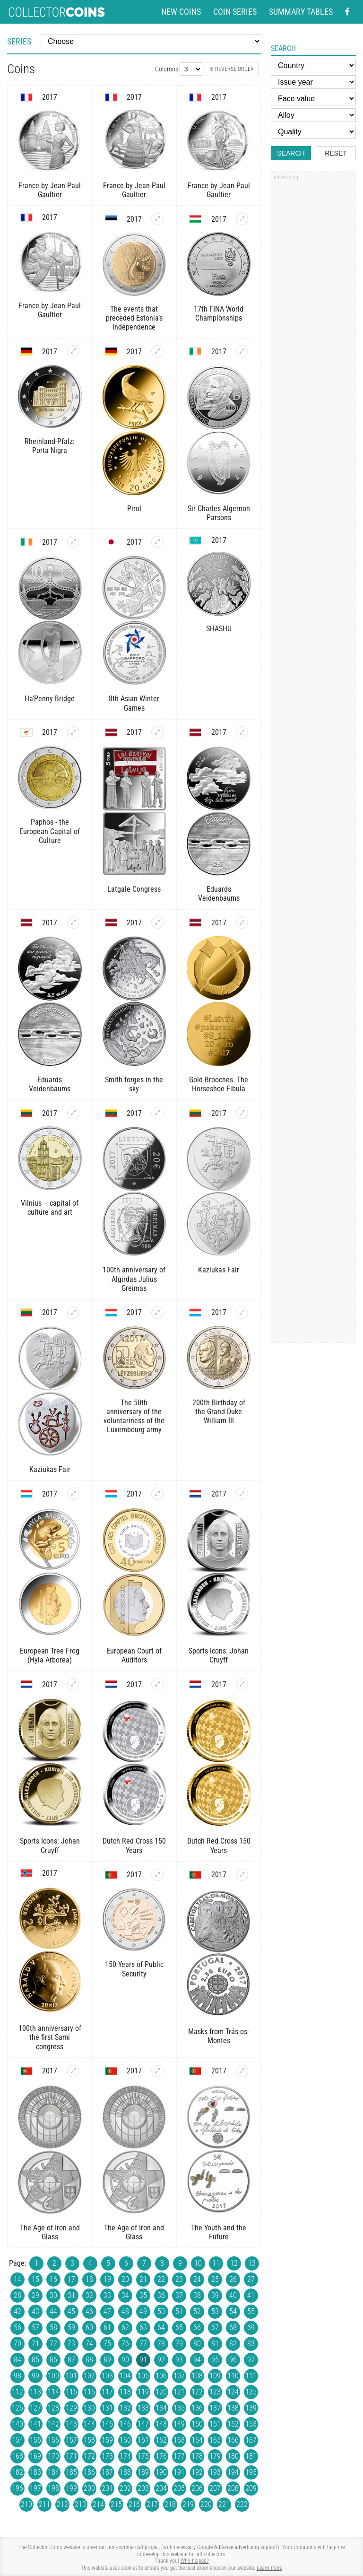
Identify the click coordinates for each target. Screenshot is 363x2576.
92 (161, 2359)
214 (98, 2504)
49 (143, 2311)
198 (53, 2488)
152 (233, 2423)
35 (143, 2295)
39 (215, 2295)
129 (71, 2407)
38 (197, 2295)
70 (17, 2343)
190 (161, 2472)
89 (107, 2359)
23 (179, 2279)
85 (35, 2359)
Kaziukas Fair (218, 1269)
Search (290, 153)
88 (89, 2359)
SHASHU (219, 628)
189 (143, 2472)
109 (215, 2375)
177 (179, 2456)
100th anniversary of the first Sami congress (49, 2037)
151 (215, 2423)
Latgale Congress (134, 889)
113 (35, 2391)
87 (71, 2359)
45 (71, 2311)
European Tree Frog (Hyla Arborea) (49, 1655)
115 (71, 2391)
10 (198, 2263)
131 (107, 2407)
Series (19, 41)
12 (234, 2263)
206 (197, 2488)
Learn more (269, 2568)
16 (53, 2279)
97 (251, 2359)
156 (53, 2440)
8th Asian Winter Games (134, 703)
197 (35, 2488)
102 (89, 2375)
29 (35, 2295)
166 (233, 2440)
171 (71, 2456)
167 (251, 2440)
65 (179, 2327)
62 (125, 2327)
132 (125, 2407)
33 (107, 2295)
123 (215, 2391)
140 (17, 2423)
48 (125, 2311)
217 (152, 2504)
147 (143, 2423)
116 (89, 2391)
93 (179, 2359)
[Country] (313, 65)
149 (179, 2423)
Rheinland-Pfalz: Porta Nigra (50, 446)
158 (89, 2440)
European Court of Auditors (134, 1655)
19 (107, 2279)
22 (161, 2279)
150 (197, 2423)
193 (215, 2472)
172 (89, 2456)
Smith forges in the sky (134, 1084)
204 (161, 2488)
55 (251, 2311)
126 (17, 2407)
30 (53, 2295)
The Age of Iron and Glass (50, 2232)
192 (197, 2472)
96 (233, 2359)
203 (143, 2488)
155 (35, 2440)
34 (125, 2295)
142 (53, 2423)
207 (215, 2488)
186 (89, 2472)
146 (125, 2423)
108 (197, 2375)
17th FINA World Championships (218, 313)
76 (125, 2343)
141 (35, 2423)
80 (197, 2343)
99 (35, 2375)
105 (143, 2375)
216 (134, 2504)
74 (89, 2343)
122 (197, 2391)
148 (161, 2423)
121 (179, 2391)
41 (251, 2295)
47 (107, 2311)
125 (251, 2391)
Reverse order (232, 69)
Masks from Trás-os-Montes (218, 2036)
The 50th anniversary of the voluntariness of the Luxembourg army (134, 1416)
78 (161, 2343)
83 (251, 2343)
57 (35, 2327)
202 (125, 2488)
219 (188, 2504)
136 (197, 2407)
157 (71, 2440)
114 (53, 2391)
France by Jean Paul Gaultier (49, 190)
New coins (181, 12)
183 (35, 2472)
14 (17, 2279)
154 (17, 2440)
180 (233, 2456)
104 (125, 2375)
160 (125, 2440)
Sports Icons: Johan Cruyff (219, 1655)
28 (17, 2295)
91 (143, 2359)
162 (161, 2440)
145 (107, 2423)
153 (251, 2423)
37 (179, 2295)
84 (17, 2359)
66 (197, 2327)
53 (215, 2311)
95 (215, 2359)
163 (179, 2440)
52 (197, 2311)
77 (143, 2343)
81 (215, 2343)
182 (17, 2472)
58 (53, 2327)
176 (161, 2456)
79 (179, 2343)
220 (206, 2504)
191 (179, 2472)
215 (116, 2504)
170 (53, 2456)
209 (251, 2488)
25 (215, 2279)
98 (17, 2375)
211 (44, 2504)
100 (53, 2375)
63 (143, 2327)
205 (179, 2488)
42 (17, 2311)
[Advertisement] (313, 328)
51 (179, 2311)
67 (215, 2327)
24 (197, 2279)
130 (89, 2407)
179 (215, 2456)
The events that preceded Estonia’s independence (134, 318)
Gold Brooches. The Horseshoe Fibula (218, 1084)
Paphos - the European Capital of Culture (49, 831)
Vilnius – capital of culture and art (49, 1208)
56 (17, 2327)
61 (107, 2327)
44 (53, 2311)
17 (71, 2279)
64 (161, 2327)
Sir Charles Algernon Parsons (219, 513)
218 (170, 2504)
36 (161, 2295)
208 (233, 2488)
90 (125, 2359)
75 (107, 2343)
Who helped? (195, 2561)
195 (251, 2472)
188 (125, 2472)
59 (71, 2327)
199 (71, 2488)
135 (179, 2407)
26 (233, 2279)
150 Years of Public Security (134, 1969)
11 (216, 2263)
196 (17, 2488)
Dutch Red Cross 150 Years (134, 1845)
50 (161, 2311)
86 (53, 2359)
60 (89, 2327)
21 (143, 2279)
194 (233, 2472)
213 (80, 2504)
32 (89, 2295)
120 (161, 2391)
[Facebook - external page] (347, 12)
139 (251, 2407)
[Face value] (313, 98)
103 (107, 2375)
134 (161, 2407)
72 (53, 2343)
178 (197, 2456)
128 (53, 2407)
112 (17, 2391)
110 (233, 2375)
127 (35, 2407)
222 (242, 2504)
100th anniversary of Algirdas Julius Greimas (134, 1278)
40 (233, 2295)
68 (233, 2327)
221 (224, 2504)
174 (125, 2456)
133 (143, 2407)
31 (71, 2295)
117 (107, 2391)
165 (215, 2440)
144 (89, 2423)
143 (71, 2423)
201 (107, 2488)
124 (233, 2391)
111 (251, 2375)
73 (71, 2343)
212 (62, 2504)
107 (179, 2375)
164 (197, 2440)
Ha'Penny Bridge (50, 698)
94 (197, 2359)
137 (215, 2407)
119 (143, 2391)
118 (125, 2391)
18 (89, 2279)
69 (251, 2327)
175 (143, 2456)
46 (89, 2311)
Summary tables (301, 12)
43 (35, 2311)
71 (35, 2343)
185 (71, 2472)
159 (107, 2440)
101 (71, 2375)
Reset (336, 153)
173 (107, 2456)
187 (107, 2472)
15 (35, 2279)
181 (251, 2456)
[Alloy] (313, 115)
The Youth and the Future (218, 2232)
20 (125, 2279)
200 (89, 2488)
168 (17, 2456)
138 (233, 2407)
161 (143, 2440)
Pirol (134, 508)
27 (251, 2279)
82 (233, 2343)
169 (35, 2456)
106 (161, 2375)
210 (26, 2504)
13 (252, 2263)
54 (233, 2311)
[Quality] (313, 132)
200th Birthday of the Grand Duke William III (218, 1411)
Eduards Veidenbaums (219, 894)
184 (53, 2472)
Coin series (235, 12)
